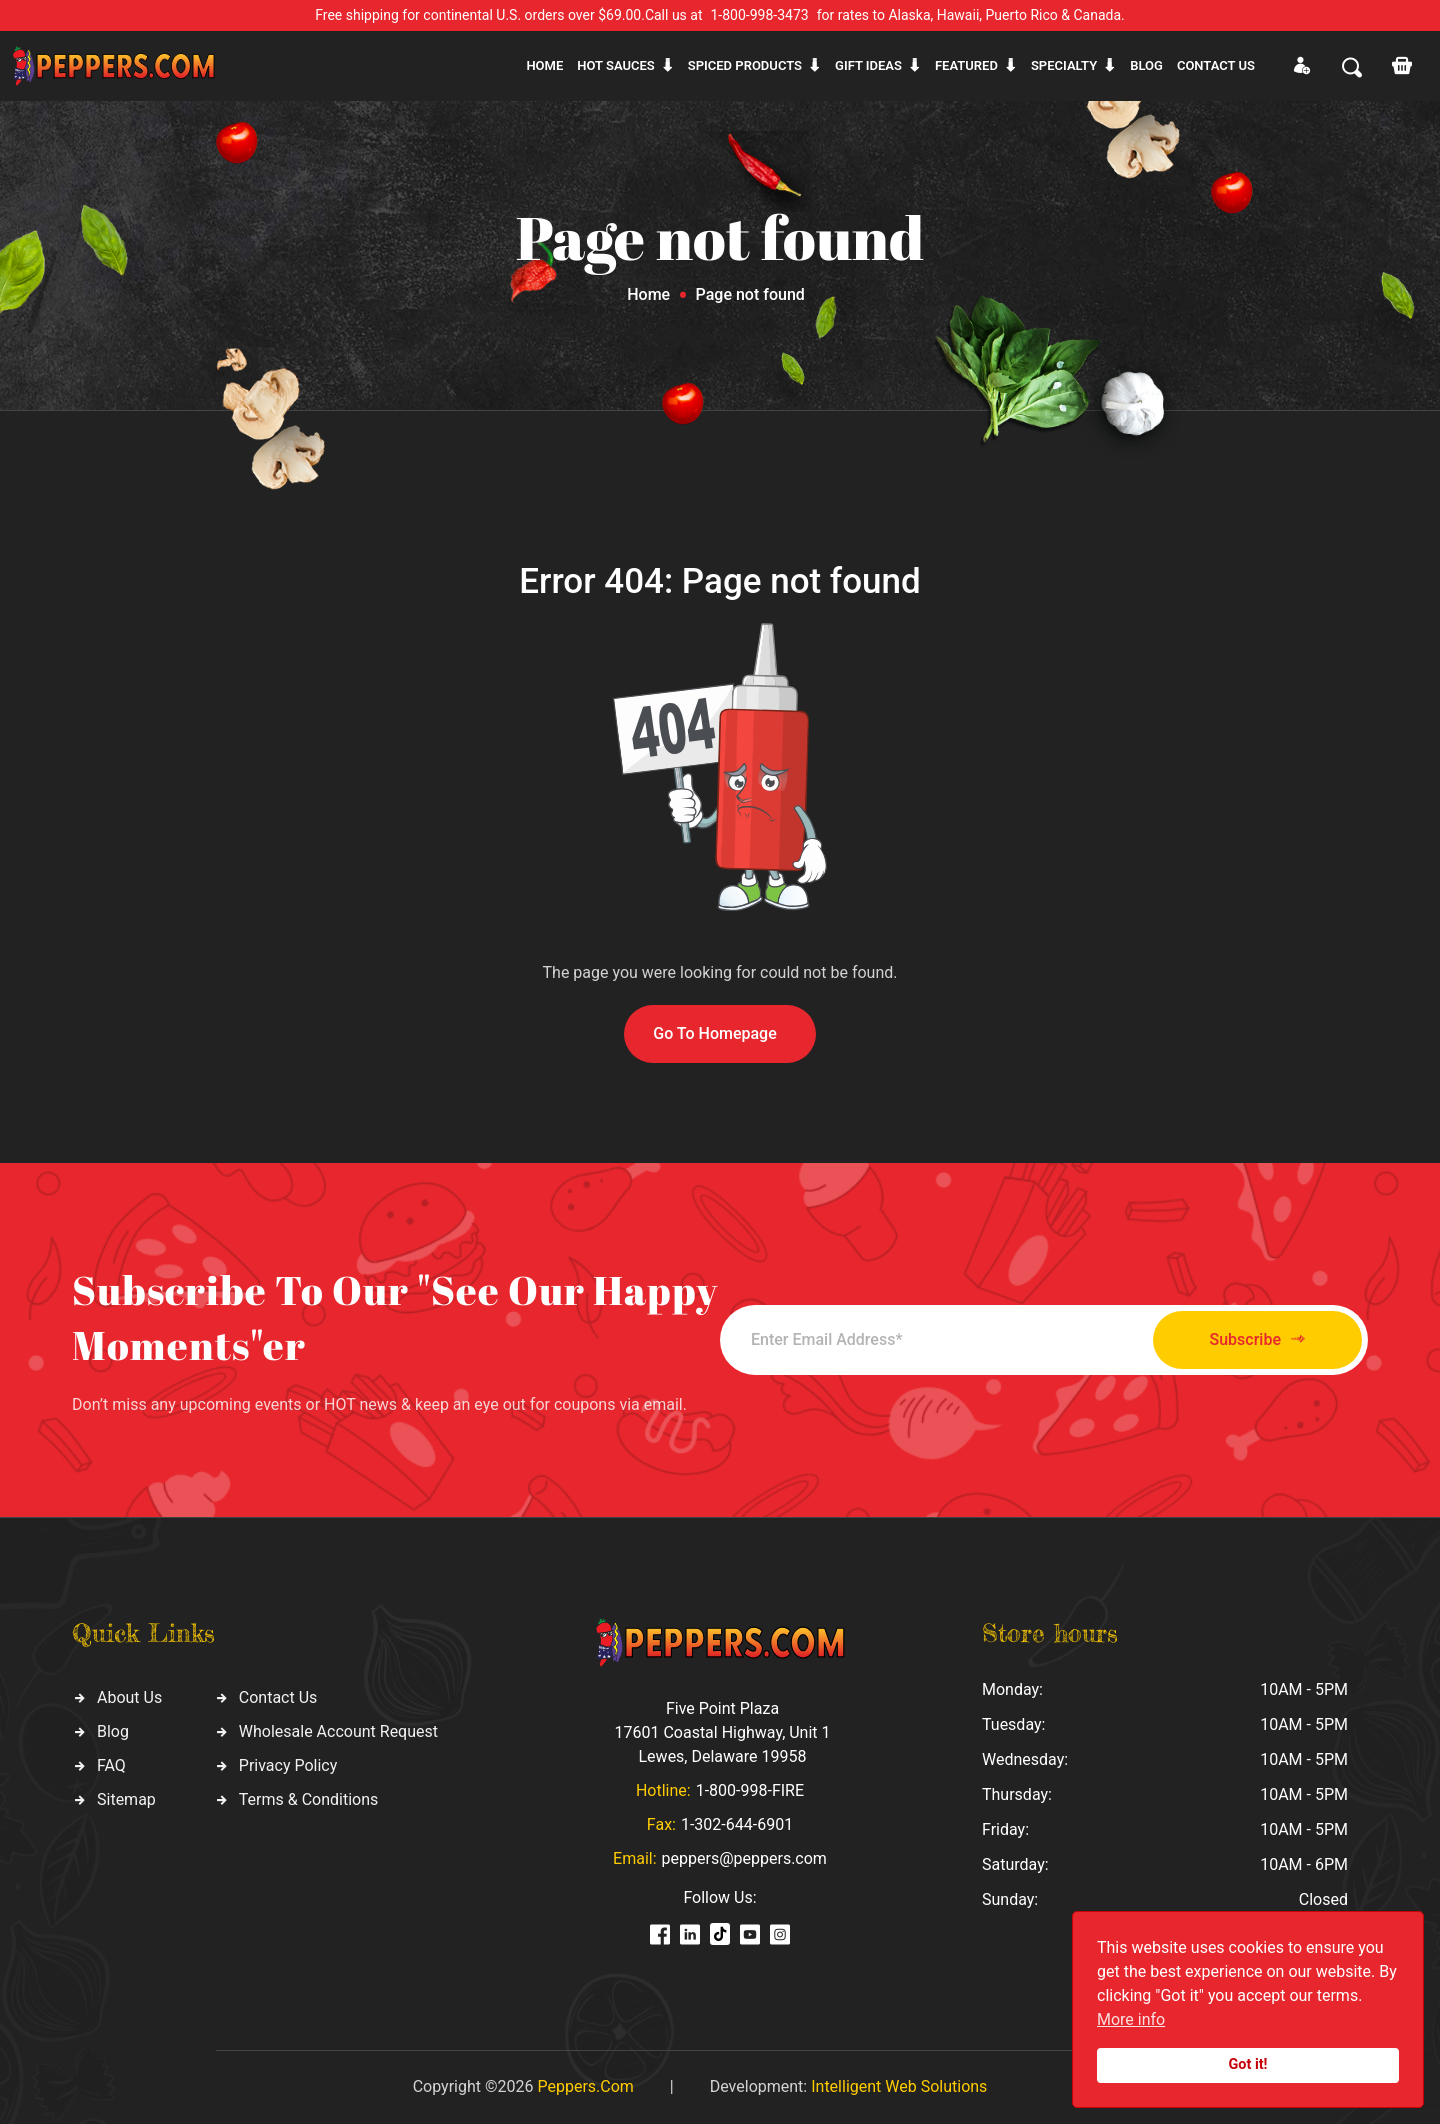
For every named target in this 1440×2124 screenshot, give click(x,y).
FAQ (111, 1765)
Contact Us (278, 1697)
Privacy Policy (288, 1765)
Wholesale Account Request (338, 1731)
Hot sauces (616, 65)
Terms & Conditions (309, 1799)
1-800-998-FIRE (750, 1790)
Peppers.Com (585, 2086)
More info (1131, 2019)
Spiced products (745, 65)
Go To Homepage (715, 1033)
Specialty (1064, 65)
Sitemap (126, 1799)
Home (544, 65)
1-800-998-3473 (760, 15)
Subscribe (1257, 1339)
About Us (129, 1697)
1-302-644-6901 (737, 1824)
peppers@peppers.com (744, 1858)
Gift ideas (868, 65)
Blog (1146, 65)
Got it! (1248, 2064)
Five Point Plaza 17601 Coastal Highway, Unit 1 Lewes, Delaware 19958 (722, 1732)
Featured (966, 65)
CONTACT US (1216, 65)
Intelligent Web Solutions (899, 2086)
